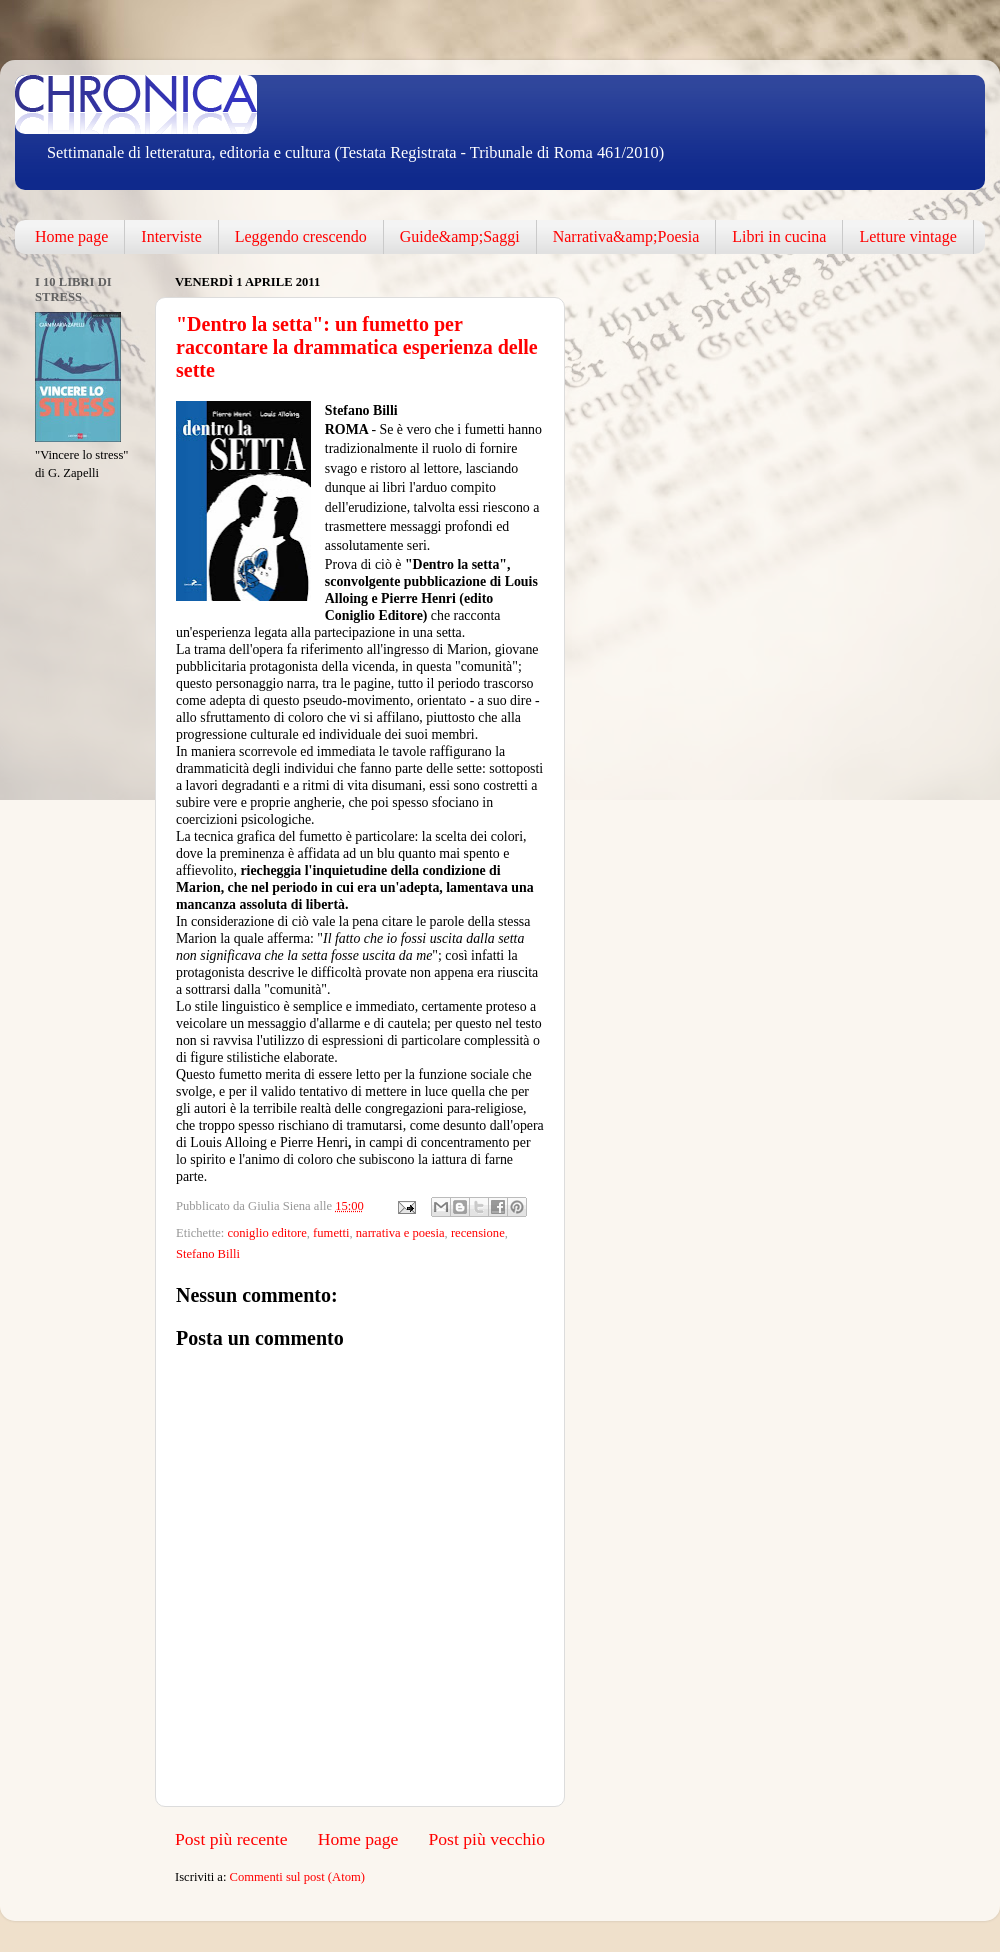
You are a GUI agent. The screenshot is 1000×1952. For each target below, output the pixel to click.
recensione (478, 1233)
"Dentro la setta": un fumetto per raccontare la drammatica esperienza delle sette (357, 347)
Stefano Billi (208, 1254)
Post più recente (231, 1839)
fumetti (331, 1233)
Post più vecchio (486, 1839)
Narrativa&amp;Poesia (626, 236)
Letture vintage (907, 236)
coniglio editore (266, 1233)
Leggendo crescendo (301, 236)
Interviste (171, 236)
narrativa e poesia (400, 1233)
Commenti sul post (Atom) (297, 1877)
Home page (71, 236)
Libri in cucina (779, 236)
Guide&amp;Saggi (460, 236)
